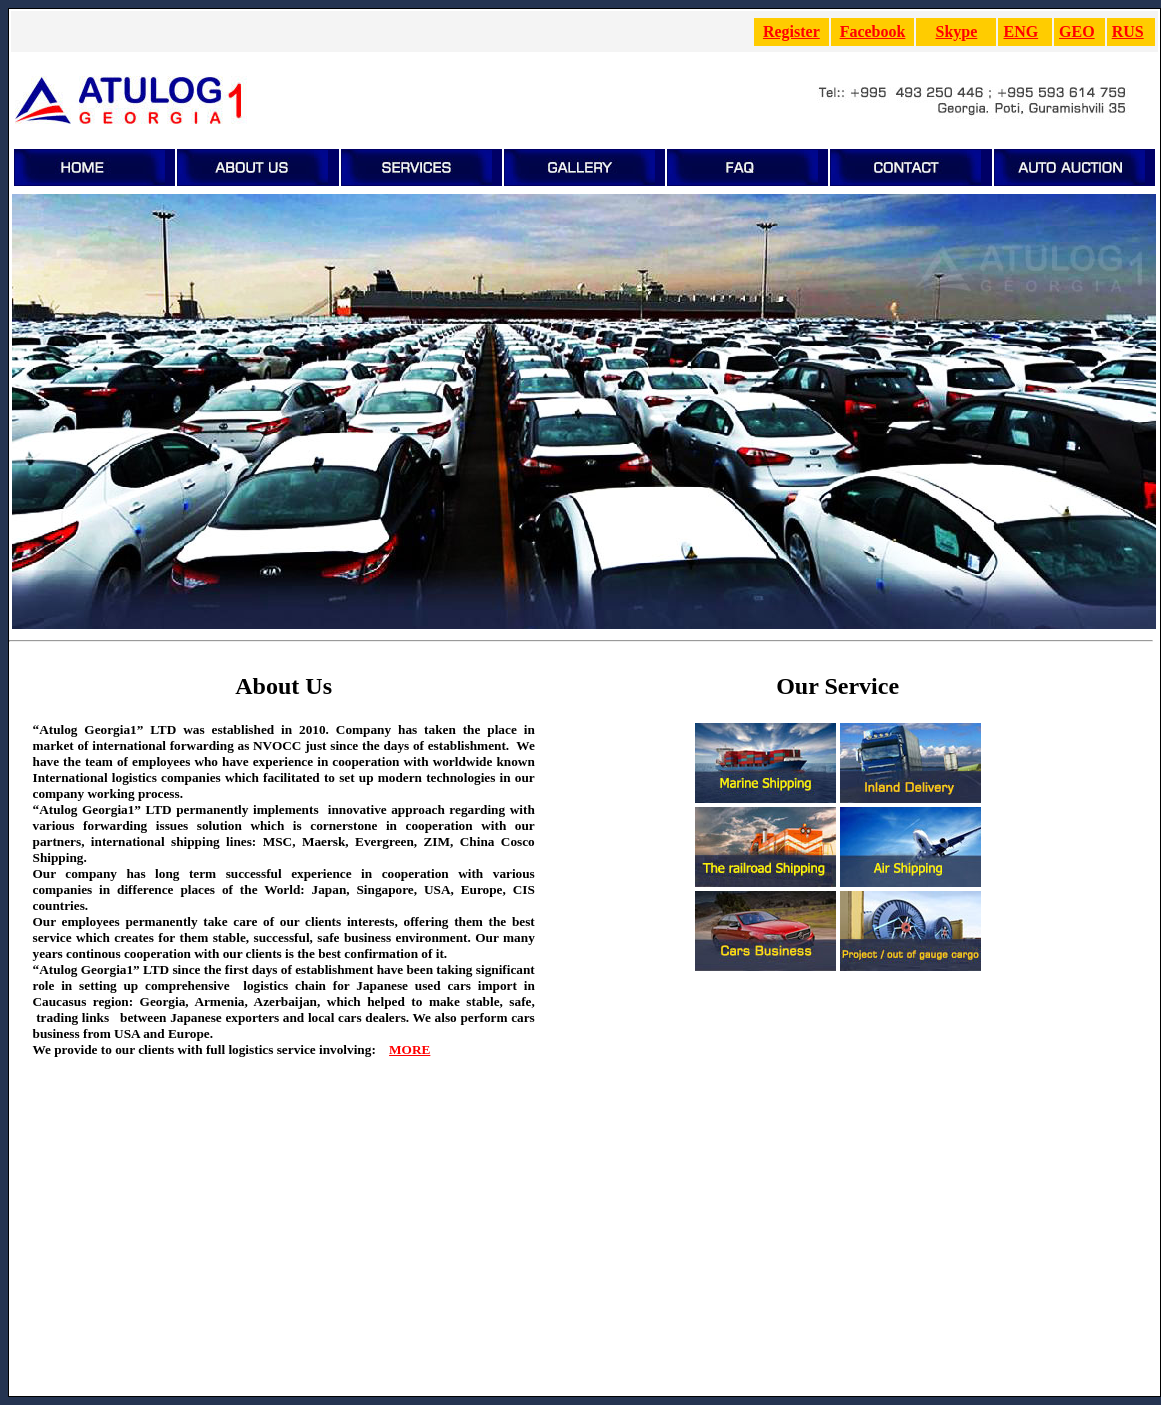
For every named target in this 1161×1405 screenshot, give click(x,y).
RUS (1128, 31)
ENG (1020, 31)
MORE (409, 1049)
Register (791, 31)
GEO (1077, 31)
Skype (957, 31)
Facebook (873, 31)
